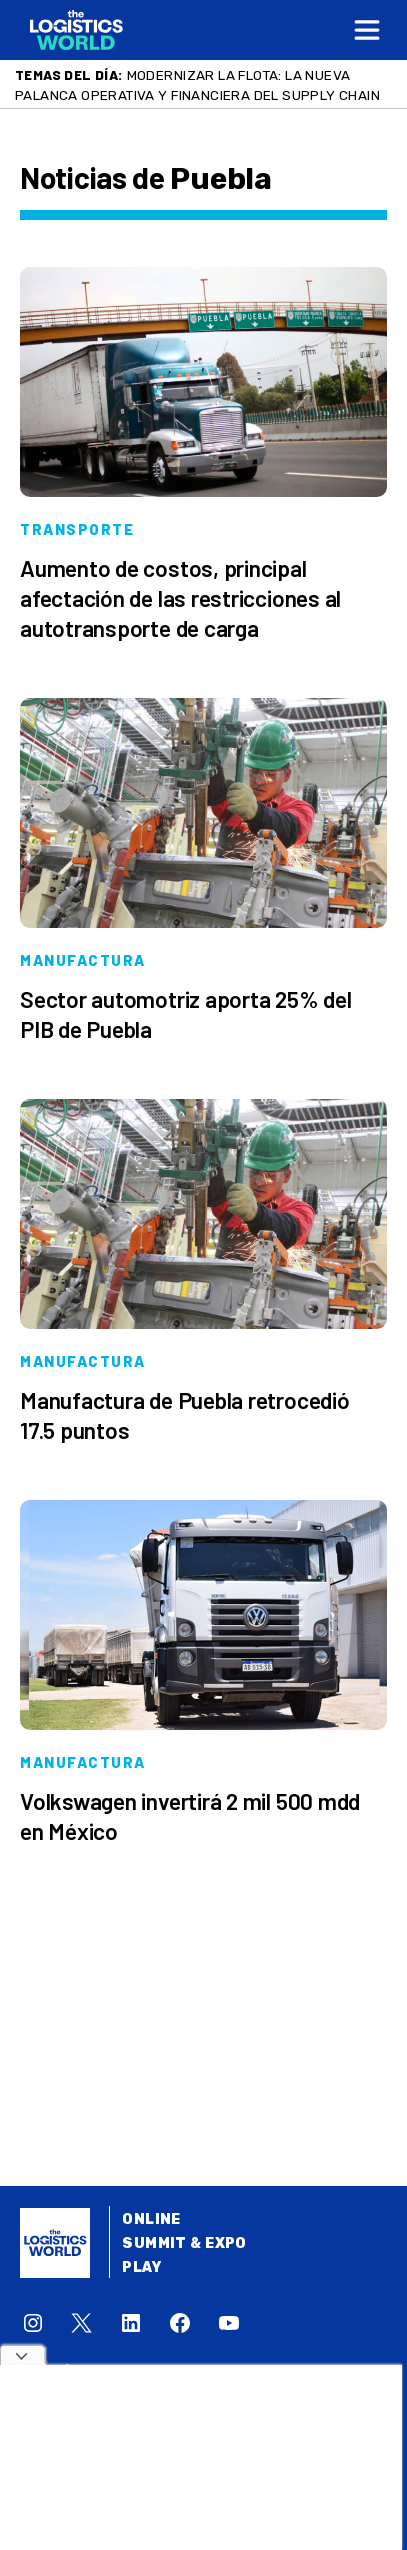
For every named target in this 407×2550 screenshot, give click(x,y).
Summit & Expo (184, 2243)
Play (141, 2267)
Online (151, 2219)
